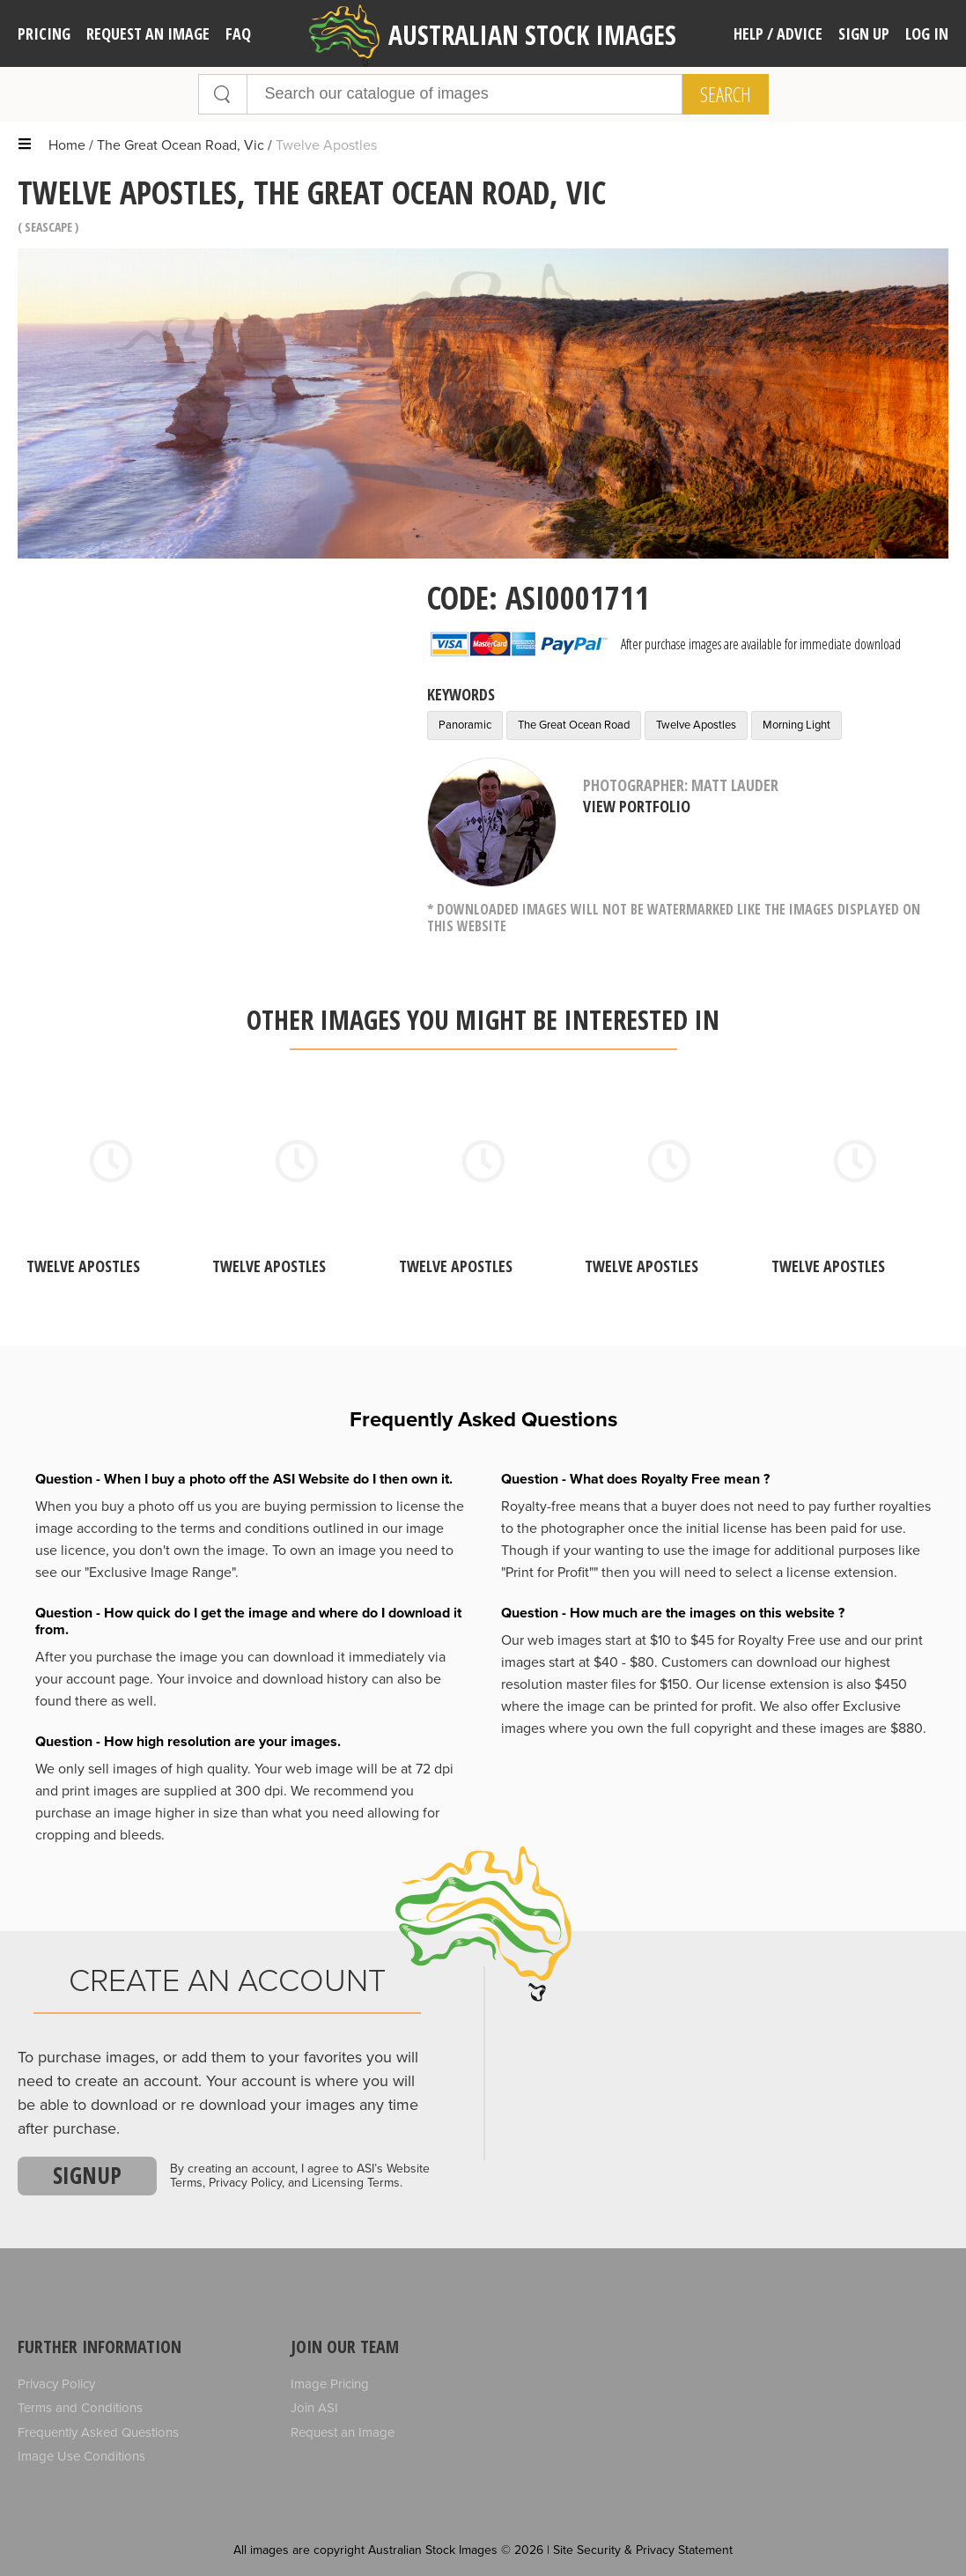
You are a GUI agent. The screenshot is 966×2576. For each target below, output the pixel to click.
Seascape (48, 226)
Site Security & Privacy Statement (643, 2550)
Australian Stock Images (492, 35)
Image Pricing (330, 2384)
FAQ (238, 33)
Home (66, 145)
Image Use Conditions (81, 2456)
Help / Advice (778, 33)
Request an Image (343, 2432)
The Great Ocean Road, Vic (180, 145)
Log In (926, 33)
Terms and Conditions (80, 2408)
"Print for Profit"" (549, 1572)
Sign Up (863, 33)
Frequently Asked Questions (98, 2432)
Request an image (148, 33)
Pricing (44, 33)
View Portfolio (636, 806)
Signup (87, 2175)
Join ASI (314, 2408)
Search (725, 94)
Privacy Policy (56, 2384)
